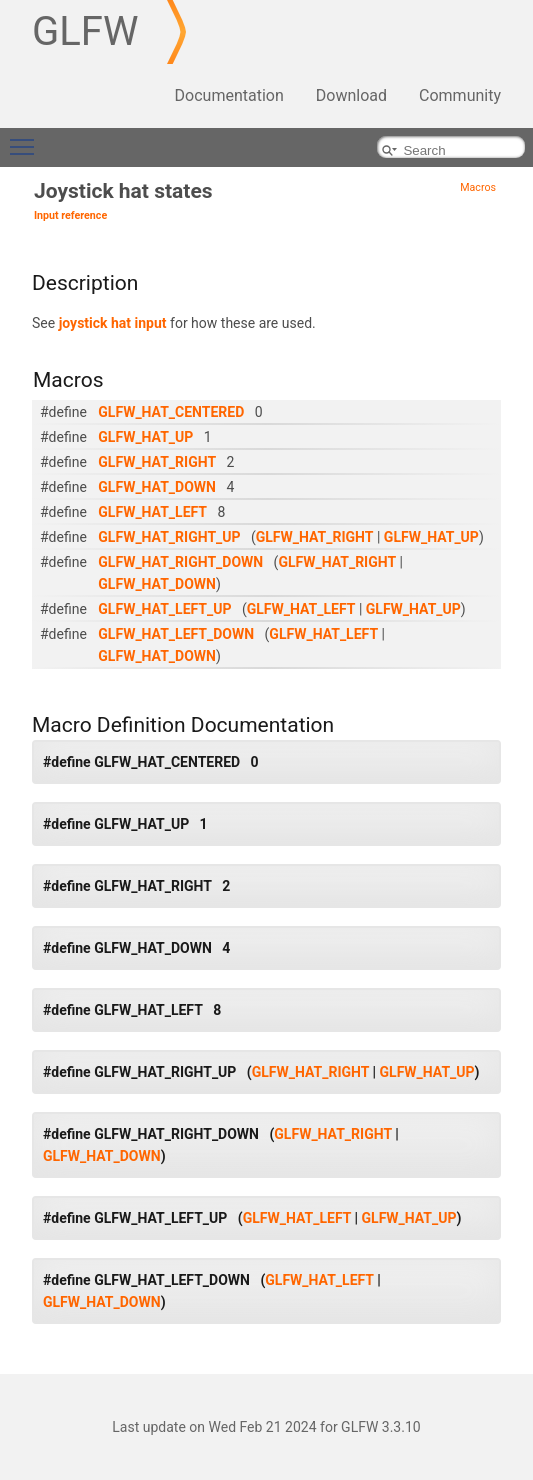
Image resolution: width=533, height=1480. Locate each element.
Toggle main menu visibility (27, 138)
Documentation (229, 95)
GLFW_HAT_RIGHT (157, 462)
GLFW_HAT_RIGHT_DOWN (180, 562)
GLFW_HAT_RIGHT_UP (169, 537)
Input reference (70, 215)
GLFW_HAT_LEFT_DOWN (176, 634)
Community (460, 95)
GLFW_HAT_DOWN (157, 487)
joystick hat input (113, 323)
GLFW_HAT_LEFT (152, 512)
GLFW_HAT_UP (145, 437)
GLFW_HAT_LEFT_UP (164, 609)
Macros (478, 187)
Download (351, 95)
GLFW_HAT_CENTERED (171, 412)
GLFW (85, 31)
